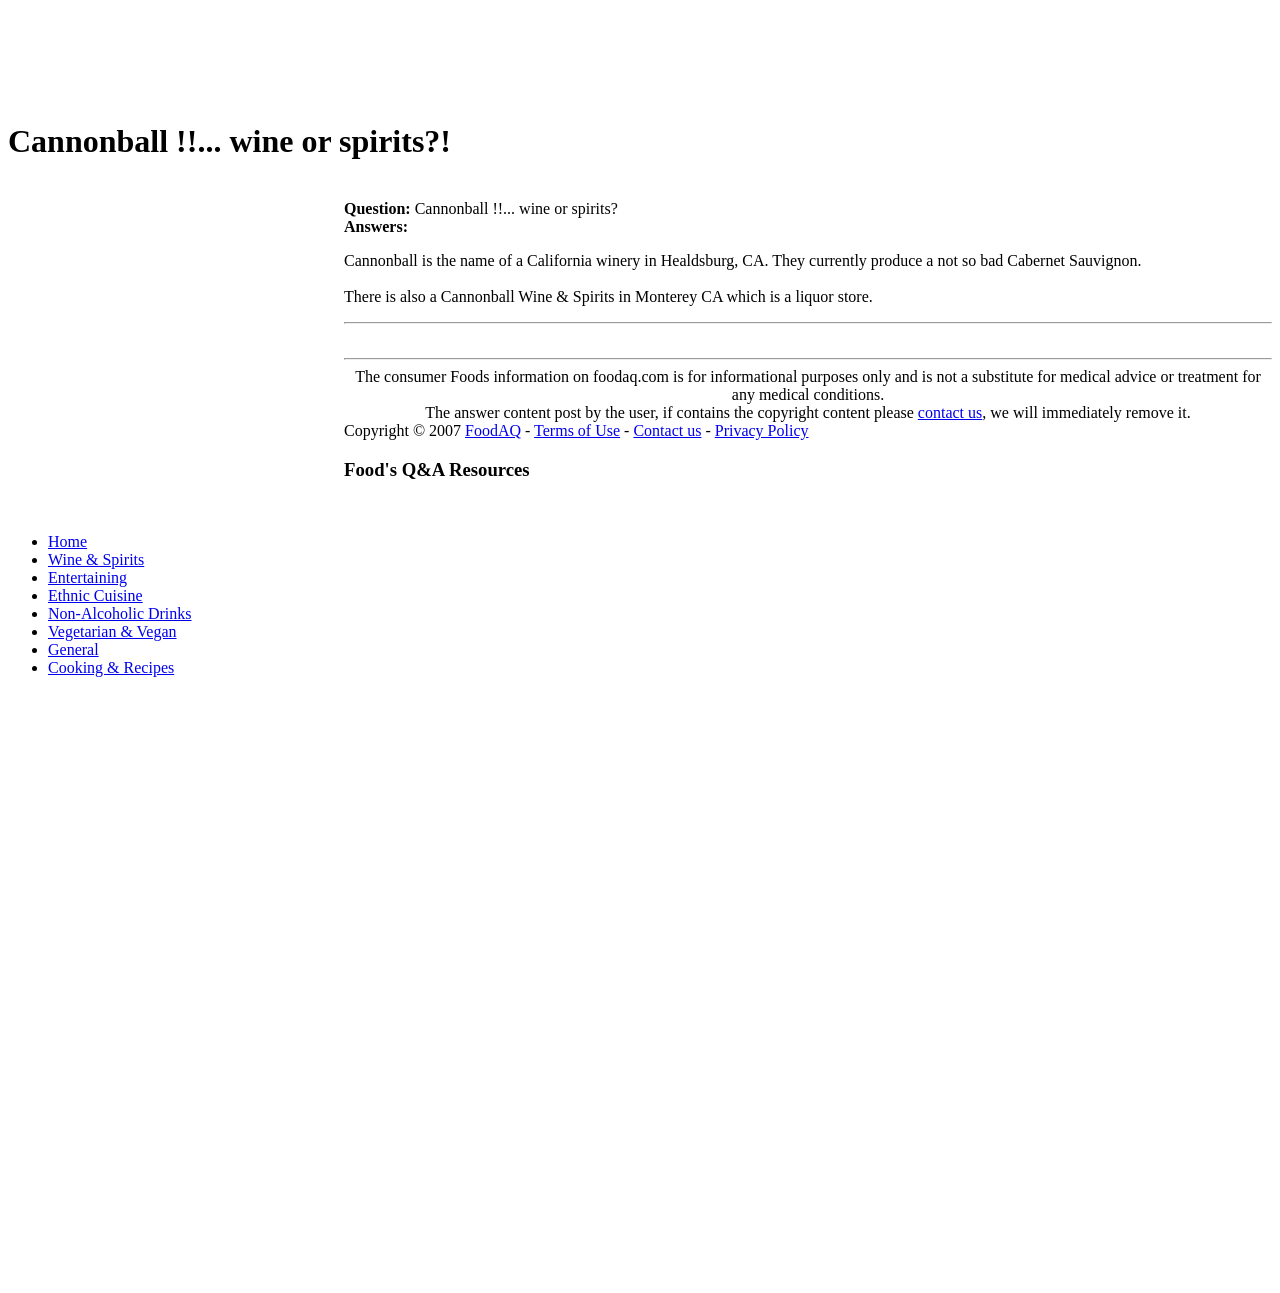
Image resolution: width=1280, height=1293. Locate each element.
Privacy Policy (762, 430)
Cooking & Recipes (111, 667)
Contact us (667, 430)
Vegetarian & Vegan (112, 631)
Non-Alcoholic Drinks (120, 613)
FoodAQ (493, 430)
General (73, 649)
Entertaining (87, 577)
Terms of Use (577, 430)
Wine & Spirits (96, 559)
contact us (950, 412)
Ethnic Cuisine (95, 595)
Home (67, 541)
